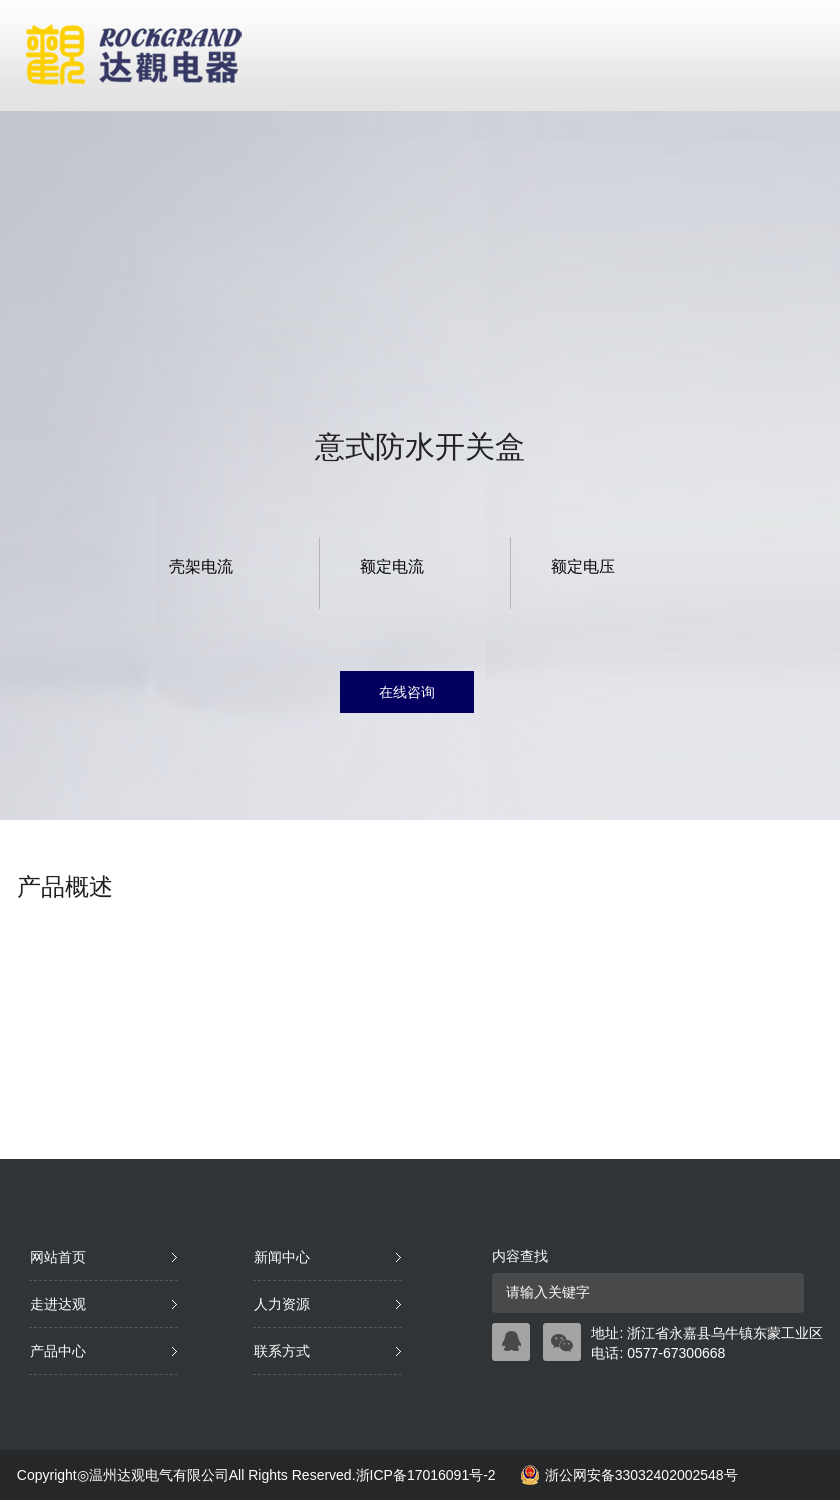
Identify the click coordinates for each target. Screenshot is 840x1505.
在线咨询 (407, 692)
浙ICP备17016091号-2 (426, 1475)
